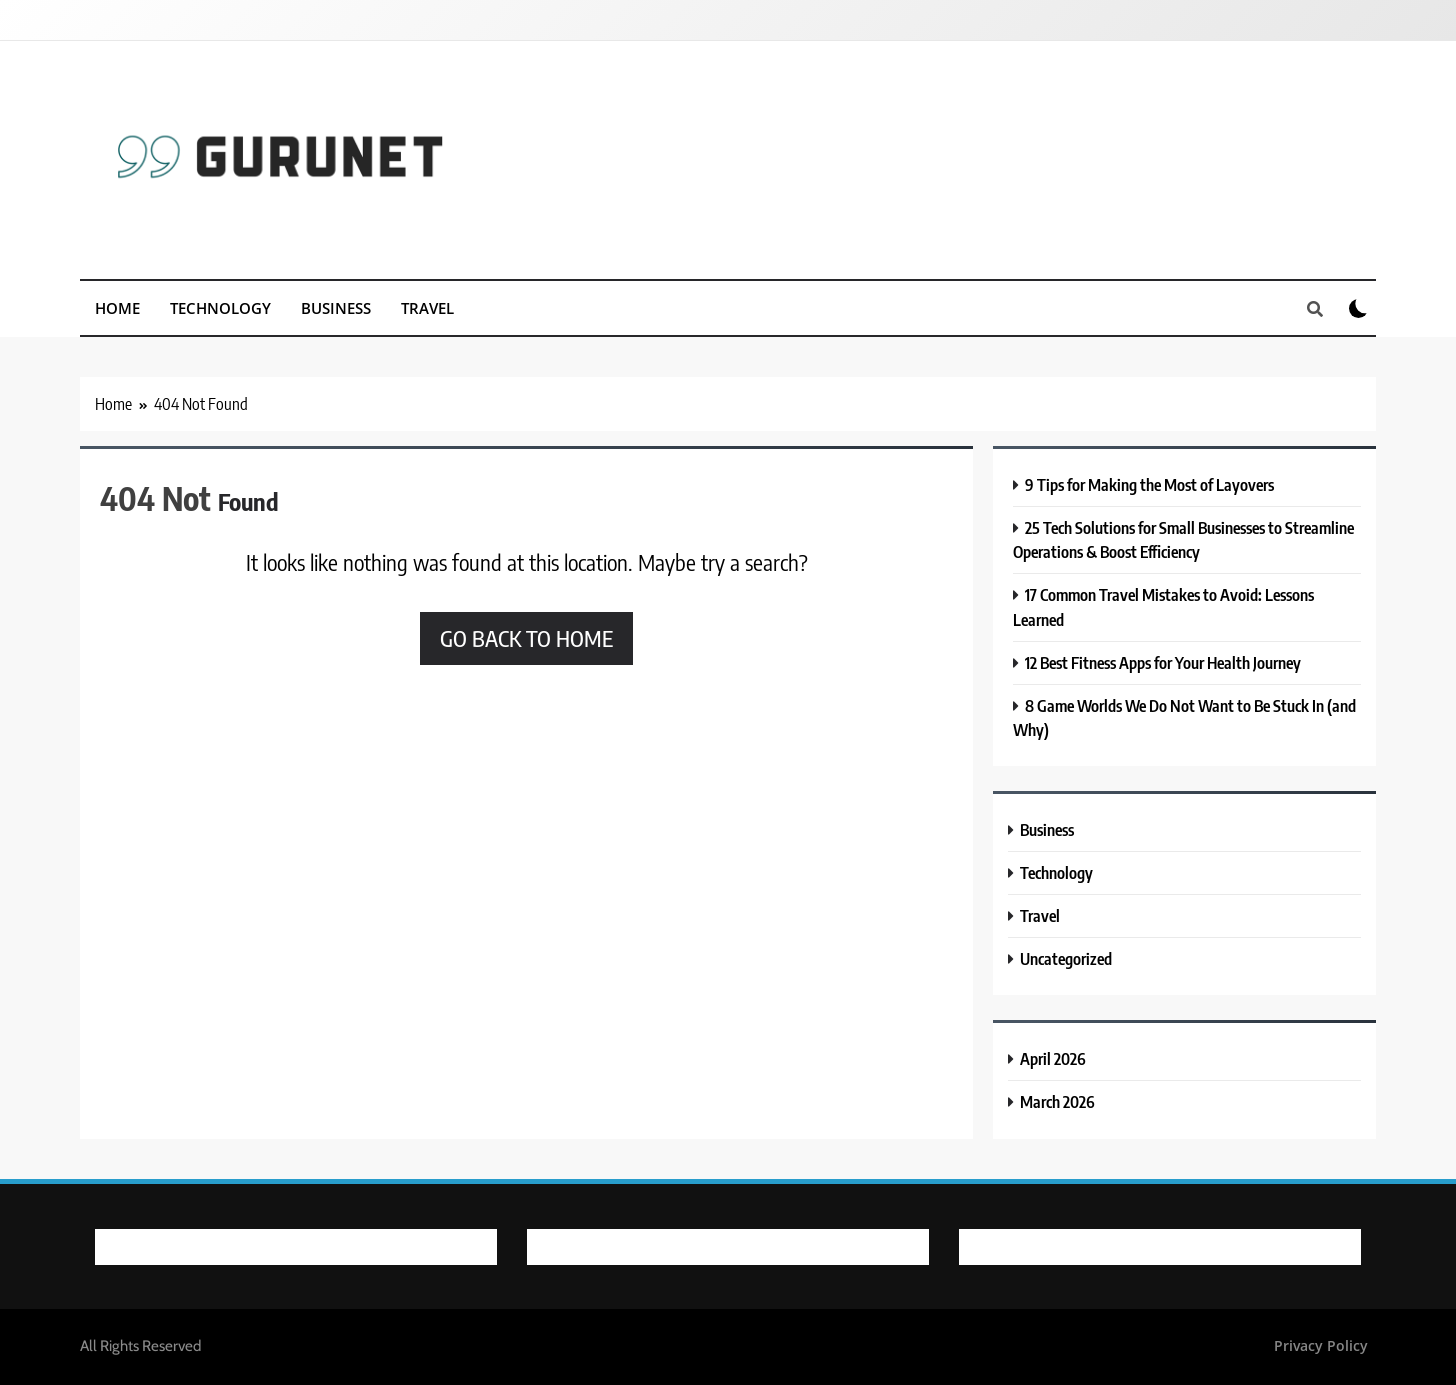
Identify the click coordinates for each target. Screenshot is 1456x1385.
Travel (427, 308)
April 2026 (1053, 1058)
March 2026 (1057, 1101)
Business (336, 308)
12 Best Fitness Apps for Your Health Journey (1163, 662)
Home (117, 308)
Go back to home (526, 638)
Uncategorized (1066, 958)
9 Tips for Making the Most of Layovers (1149, 484)
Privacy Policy (1321, 1345)
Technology (220, 308)
